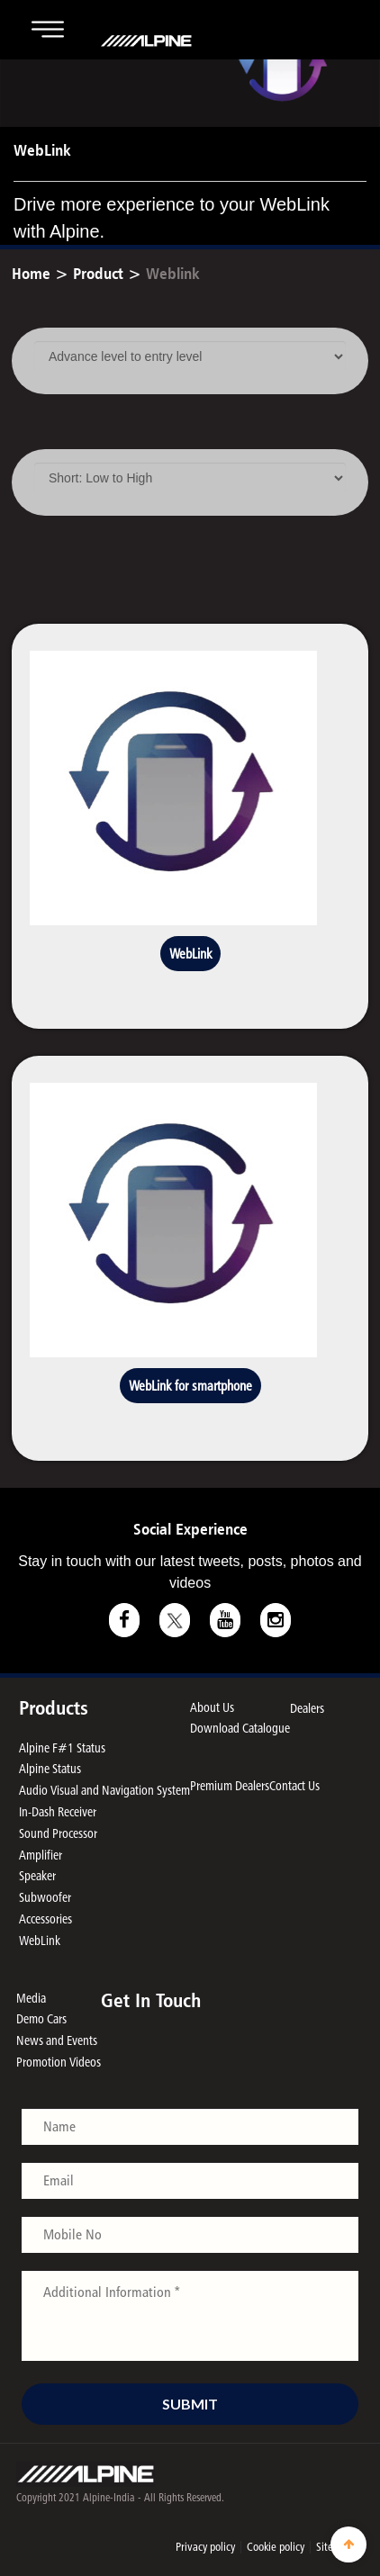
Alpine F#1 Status (62, 1747)
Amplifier (40, 1854)
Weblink (172, 273)
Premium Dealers (229, 1785)
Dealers (307, 1708)
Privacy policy (205, 2546)
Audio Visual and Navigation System (104, 1789)
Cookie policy (275, 2546)
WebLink (190, 953)
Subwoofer (45, 1897)
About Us (212, 1707)
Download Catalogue (240, 1727)
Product (98, 273)
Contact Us (294, 1785)
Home (31, 273)
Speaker (37, 1875)
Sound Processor (58, 1833)
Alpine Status (50, 1768)
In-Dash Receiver (57, 1811)
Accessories (45, 1918)
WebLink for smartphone (190, 1385)
